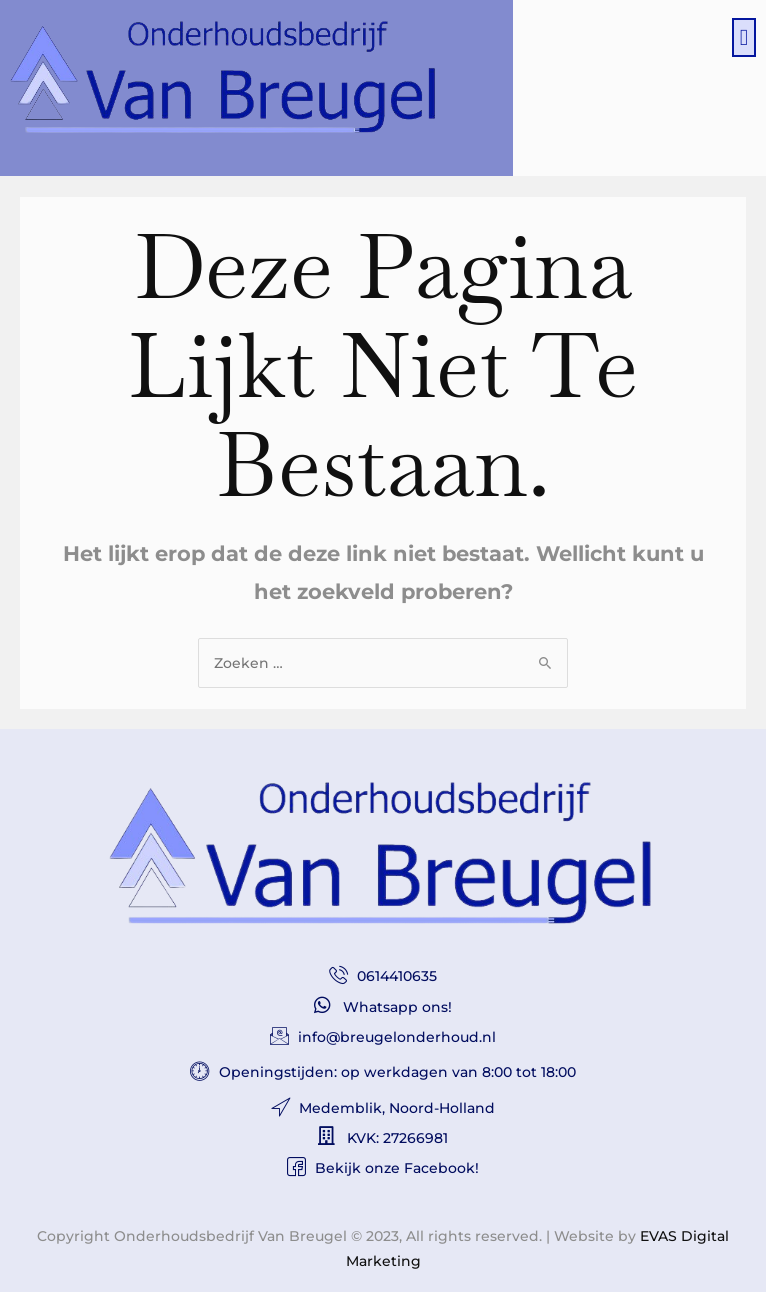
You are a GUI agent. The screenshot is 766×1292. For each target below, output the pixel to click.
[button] (744, 37)
